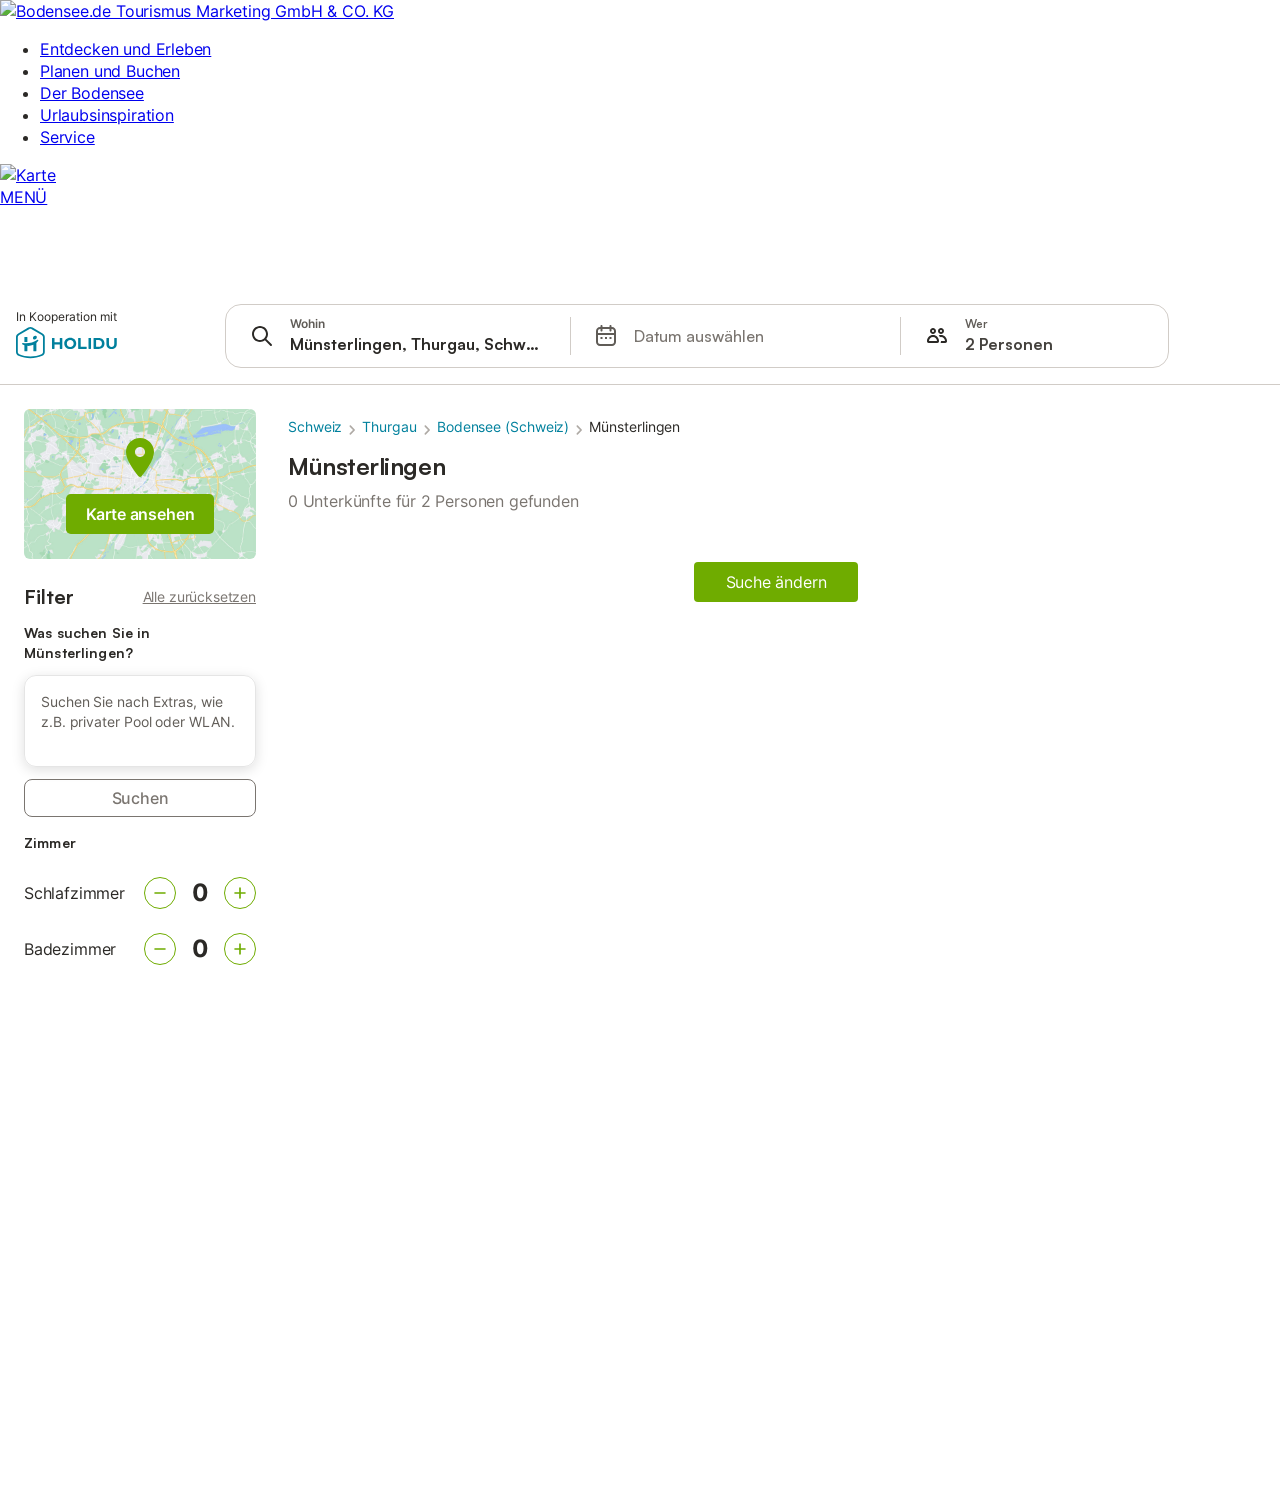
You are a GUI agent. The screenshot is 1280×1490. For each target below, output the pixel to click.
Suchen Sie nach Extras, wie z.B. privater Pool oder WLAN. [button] (138, 711)
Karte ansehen (140, 514)
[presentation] (398, 336)
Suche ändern (776, 582)
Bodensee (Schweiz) (503, 426)
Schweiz (315, 426)
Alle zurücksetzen (199, 596)
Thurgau (389, 426)
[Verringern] (160, 893)
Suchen (140, 798)
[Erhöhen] (240, 893)
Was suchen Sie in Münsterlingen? (87, 642)
